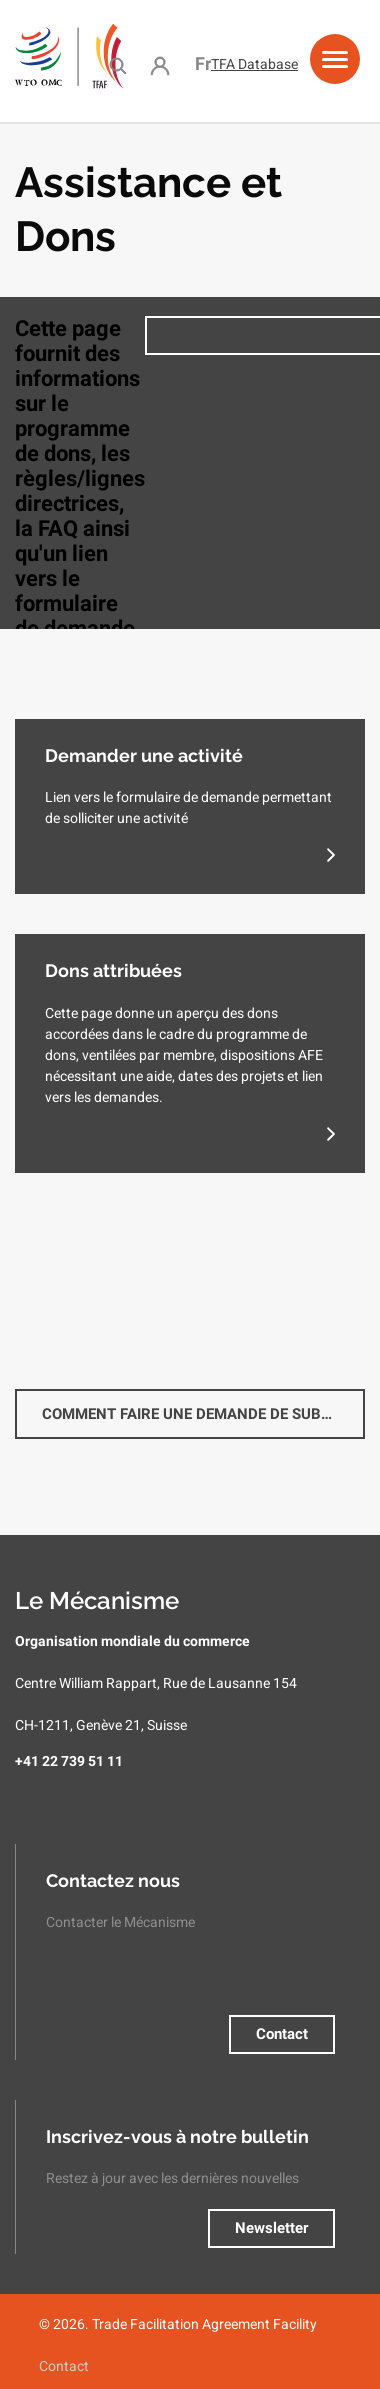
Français (203, 63)
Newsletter (271, 2228)
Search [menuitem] (117, 65)
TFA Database (254, 64)
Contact (282, 2034)
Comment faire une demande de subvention (203, 1414)
